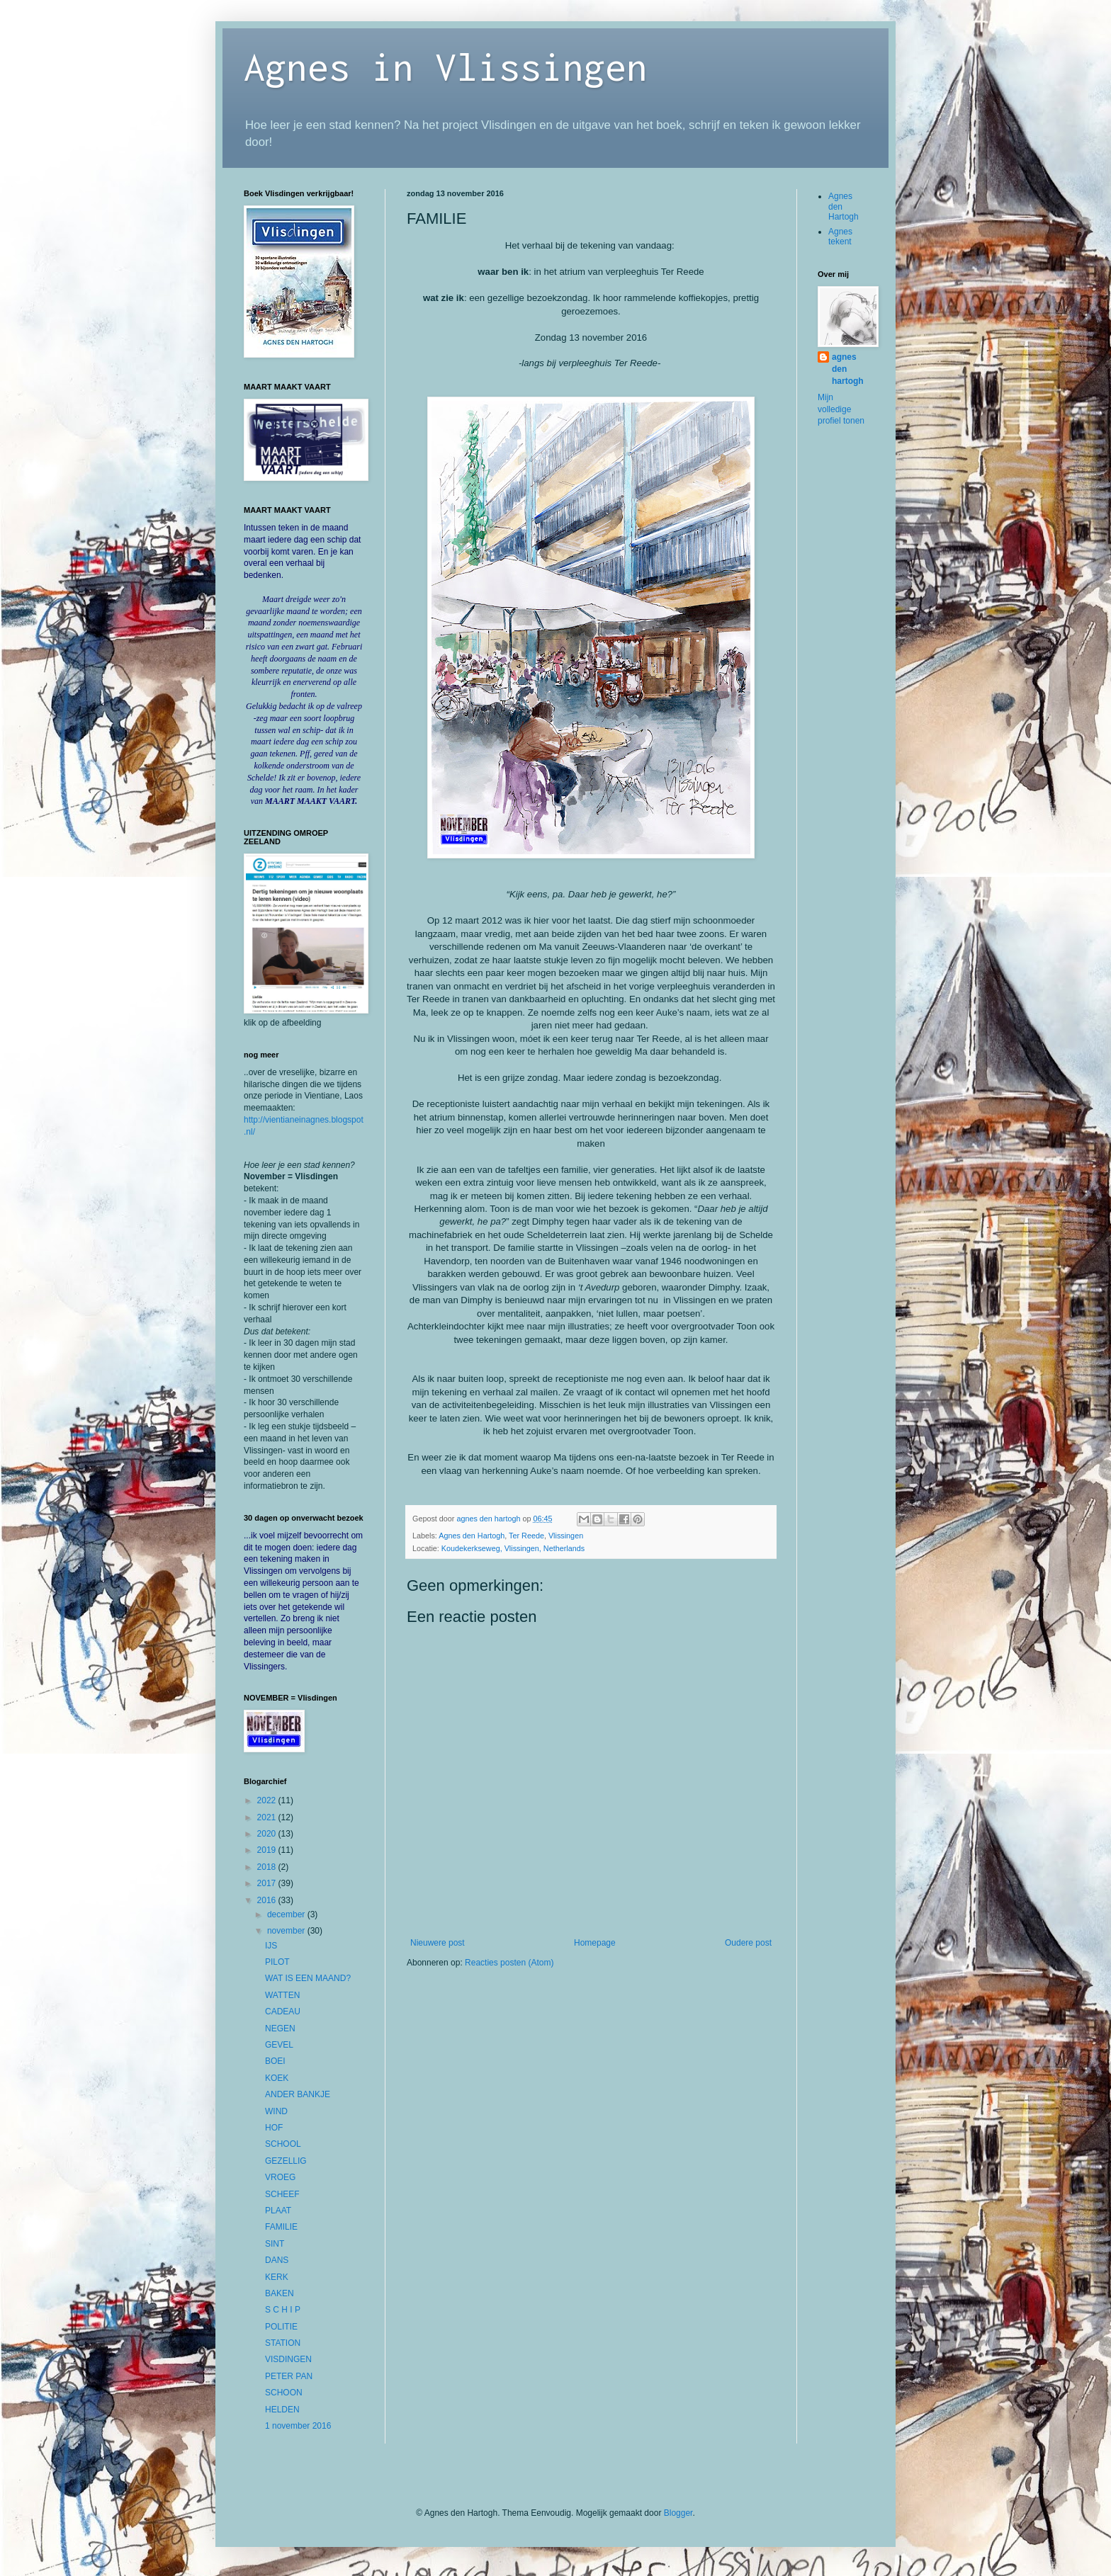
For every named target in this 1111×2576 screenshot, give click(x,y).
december (287, 1914)
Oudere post (748, 1943)
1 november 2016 (298, 2426)
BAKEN (279, 2293)
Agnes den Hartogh (471, 1535)
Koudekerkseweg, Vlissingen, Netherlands (513, 1548)
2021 (267, 1817)
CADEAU (282, 2011)
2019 (267, 1850)
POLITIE (281, 2327)
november (287, 1931)
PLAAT (278, 2210)
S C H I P (282, 2310)
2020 (267, 1834)
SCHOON (284, 2393)
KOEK (276, 2078)
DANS (276, 2260)
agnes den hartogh (848, 369)
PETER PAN (288, 2376)
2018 (267, 1867)
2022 (267, 1800)
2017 (267, 1883)
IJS (271, 1946)
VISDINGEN (288, 2359)
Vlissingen (565, 1535)
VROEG (280, 2177)
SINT (274, 2244)
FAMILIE (281, 2227)
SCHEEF (282, 2194)
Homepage (595, 1943)
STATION (282, 2343)
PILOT (277, 1962)
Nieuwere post (437, 1943)
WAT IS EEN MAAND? (308, 1978)
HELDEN (282, 2410)
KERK (276, 2277)
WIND (276, 2111)
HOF (274, 2128)
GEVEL (279, 2045)
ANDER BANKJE (297, 2094)
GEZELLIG (286, 2161)
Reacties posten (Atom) (509, 1963)
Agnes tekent (840, 236)
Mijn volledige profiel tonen (841, 409)
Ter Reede (526, 1535)
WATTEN (282, 1995)
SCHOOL (283, 2144)
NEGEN (280, 2028)
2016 (267, 1900)
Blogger (678, 2513)
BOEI (275, 2061)
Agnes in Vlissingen (446, 66)
